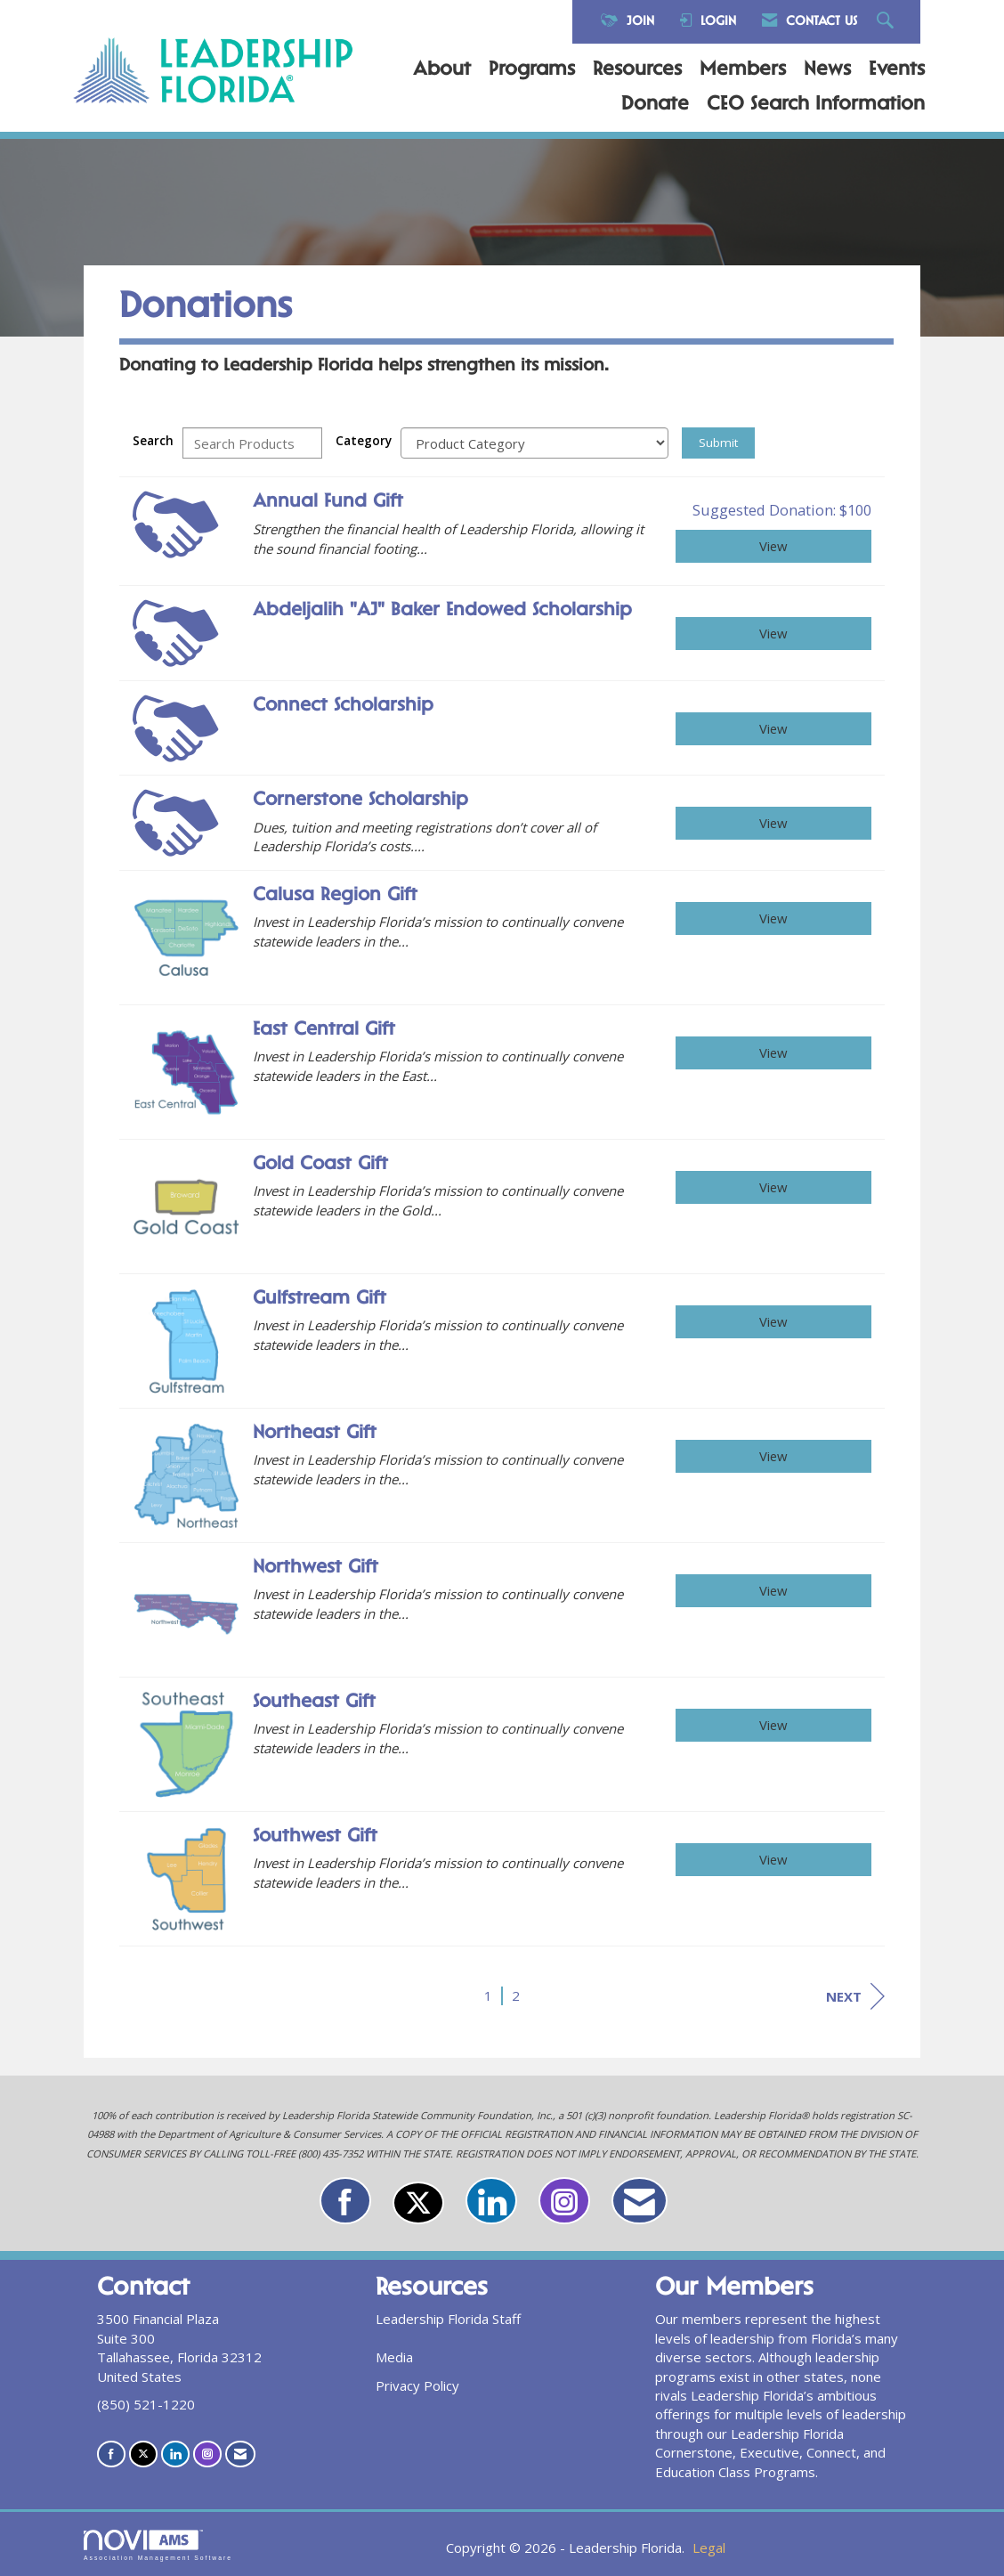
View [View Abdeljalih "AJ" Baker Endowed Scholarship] (773, 633)
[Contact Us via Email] (639, 2200)
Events (897, 70)
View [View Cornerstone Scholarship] (773, 823)
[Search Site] (887, 22)
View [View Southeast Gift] (773, 1725)
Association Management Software (158, 2546)
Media (394, 2357)
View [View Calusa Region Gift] (773, 918)
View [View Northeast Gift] (773, 1456)
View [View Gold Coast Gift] (773, 1187)
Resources (637, 70)
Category (364, 441)
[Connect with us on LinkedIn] (491, 2200)
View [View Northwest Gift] (773, 1590)
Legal (708, 2547)
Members (743, 70)
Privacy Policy (417, 2385)
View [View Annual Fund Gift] (773, 546)
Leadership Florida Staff (448, 2319)
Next (855, 1996)
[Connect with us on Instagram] (564, 2200)
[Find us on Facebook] (345, 2200)
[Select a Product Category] (534, 443)
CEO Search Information (816, 105)
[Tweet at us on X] (418, 2203)
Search (153, 441)
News (827, 70)
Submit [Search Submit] (718, 443)
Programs (532, 70)
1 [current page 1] (488, 1995)
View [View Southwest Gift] (773, 1859)
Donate (655, 105)
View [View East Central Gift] (773, 1052)
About (442, 70)
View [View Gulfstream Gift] (773, 1321)
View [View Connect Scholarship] (773, 728)
